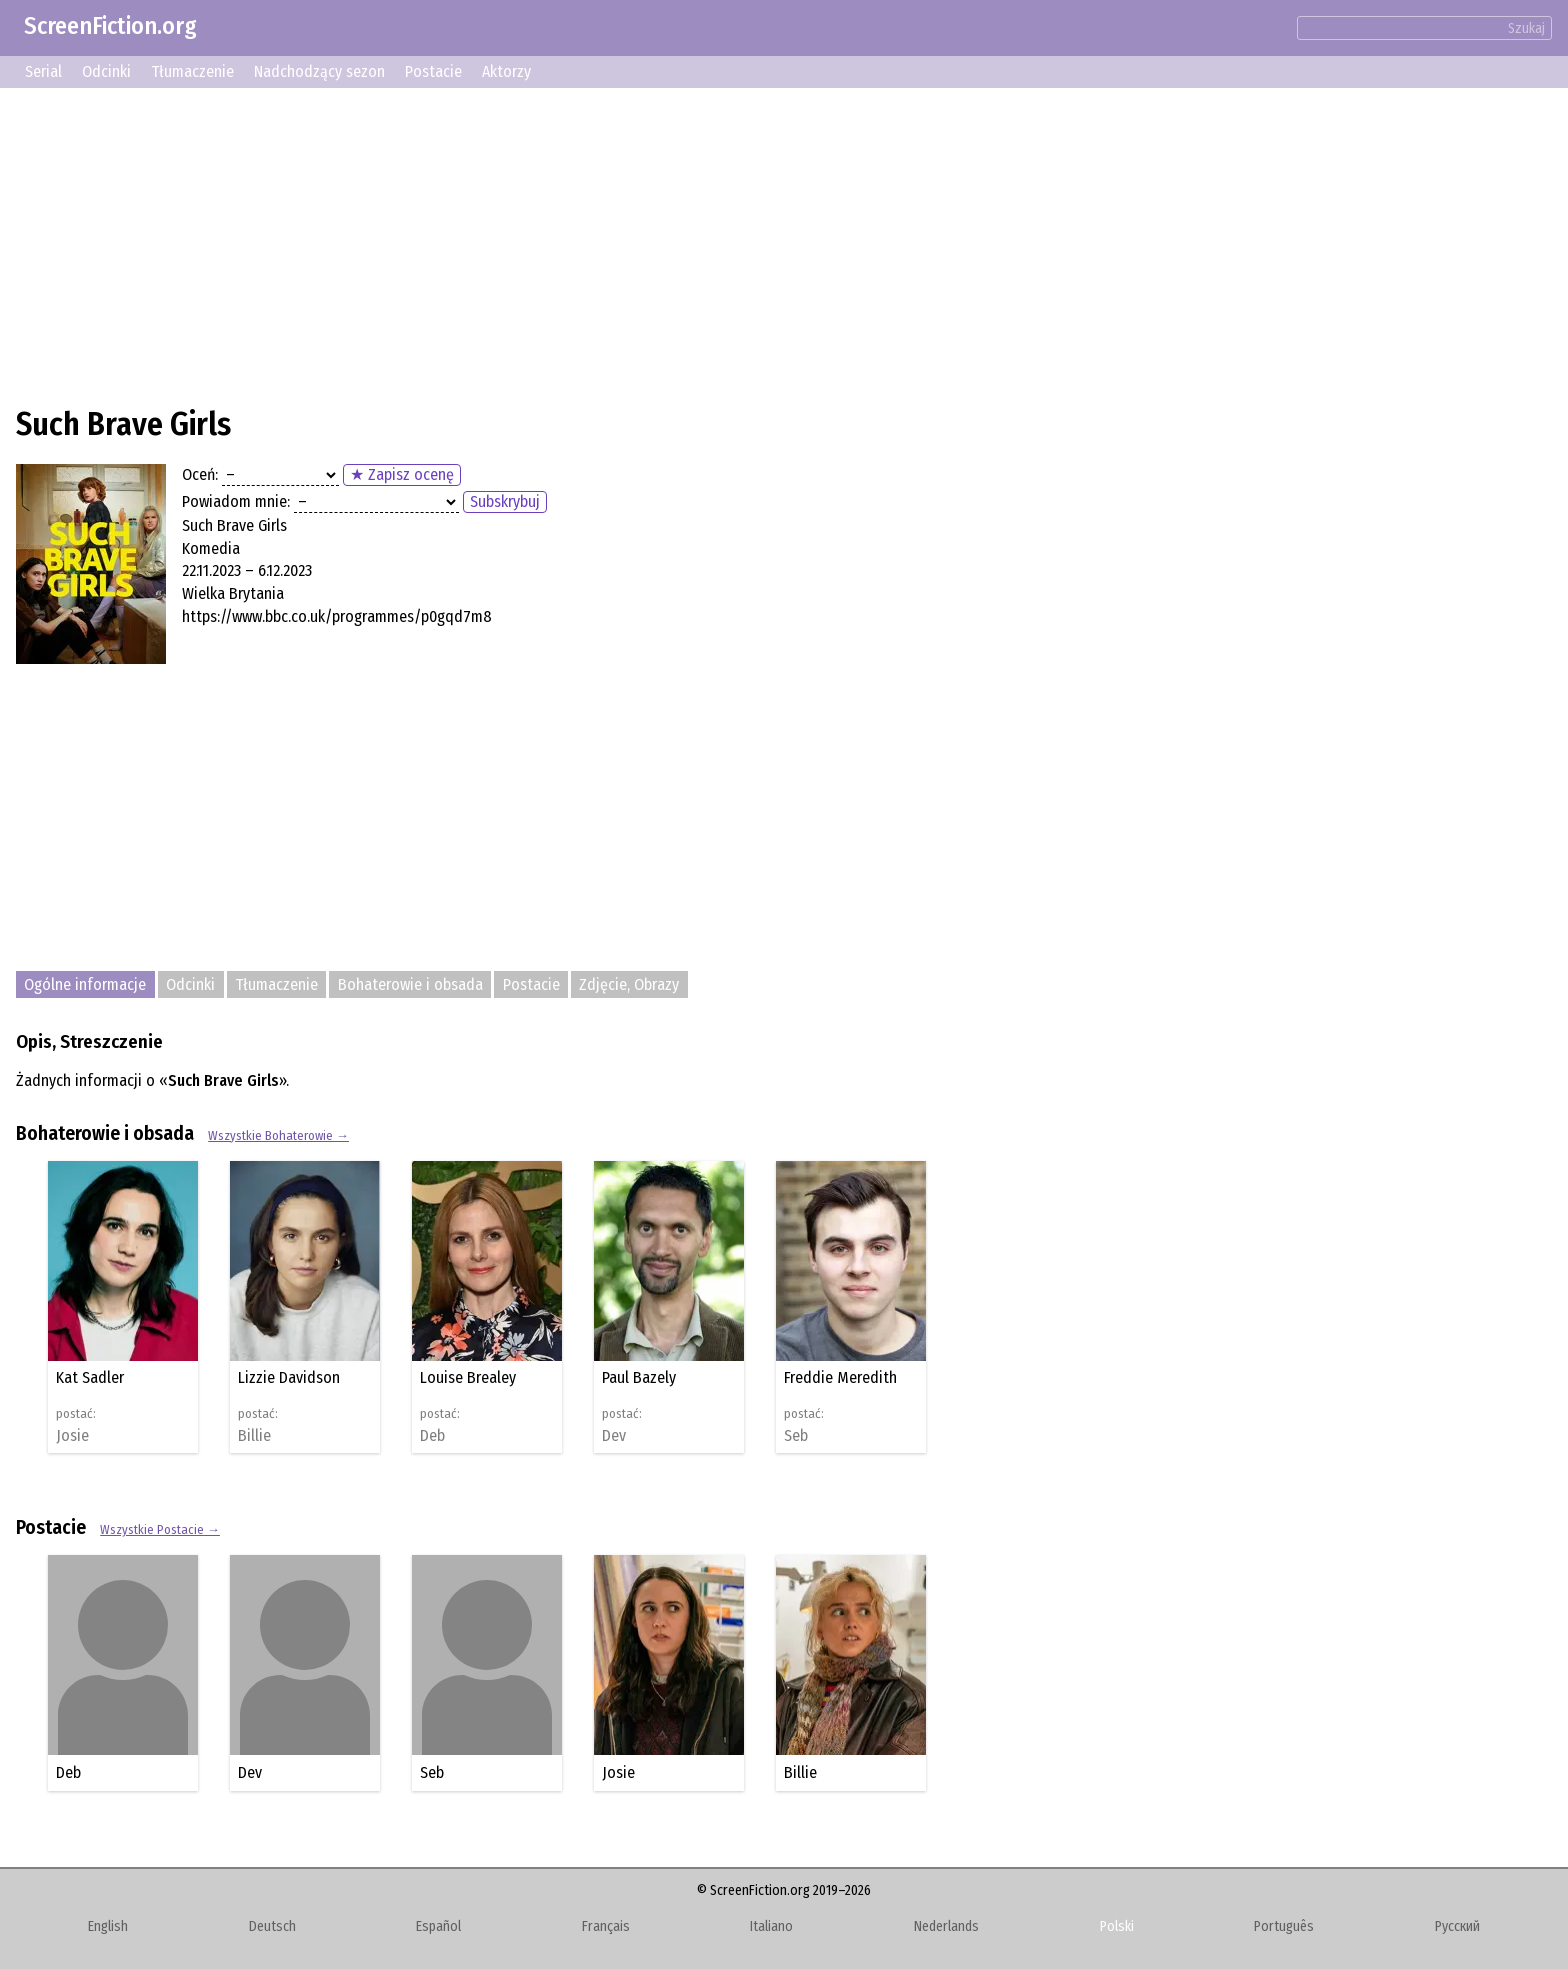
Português (1284, 1926)
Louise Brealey (468, 1377)
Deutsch (272, 1926)
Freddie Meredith (840, 1377)
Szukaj (1526, 28)
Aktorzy (506, 71)
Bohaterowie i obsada (410, 984)
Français (606, 1926)
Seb (796, 1436)
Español (438, 1926)
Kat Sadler (90, 1377)
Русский (1457, 1926)
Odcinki (106, 71)
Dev (614, 1436)
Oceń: (200, 474)
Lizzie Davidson (289, 1377)
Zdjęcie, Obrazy (629, 984)
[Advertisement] (616, 244)
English (108, 1926)
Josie (72, 1436)
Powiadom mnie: (236, 501)
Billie (254, 1436)
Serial (43, 71)
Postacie (433, 71)
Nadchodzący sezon (319, 71)
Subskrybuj (505, 501)
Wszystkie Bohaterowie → (278, 1135)
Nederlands (946, 1926)
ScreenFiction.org (110, 26)
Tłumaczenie (192, 71)
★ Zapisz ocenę (402, 474)
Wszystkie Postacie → (160, 1529)
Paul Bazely (639, 1377)
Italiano (771, 1926)
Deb (432, 1436)
